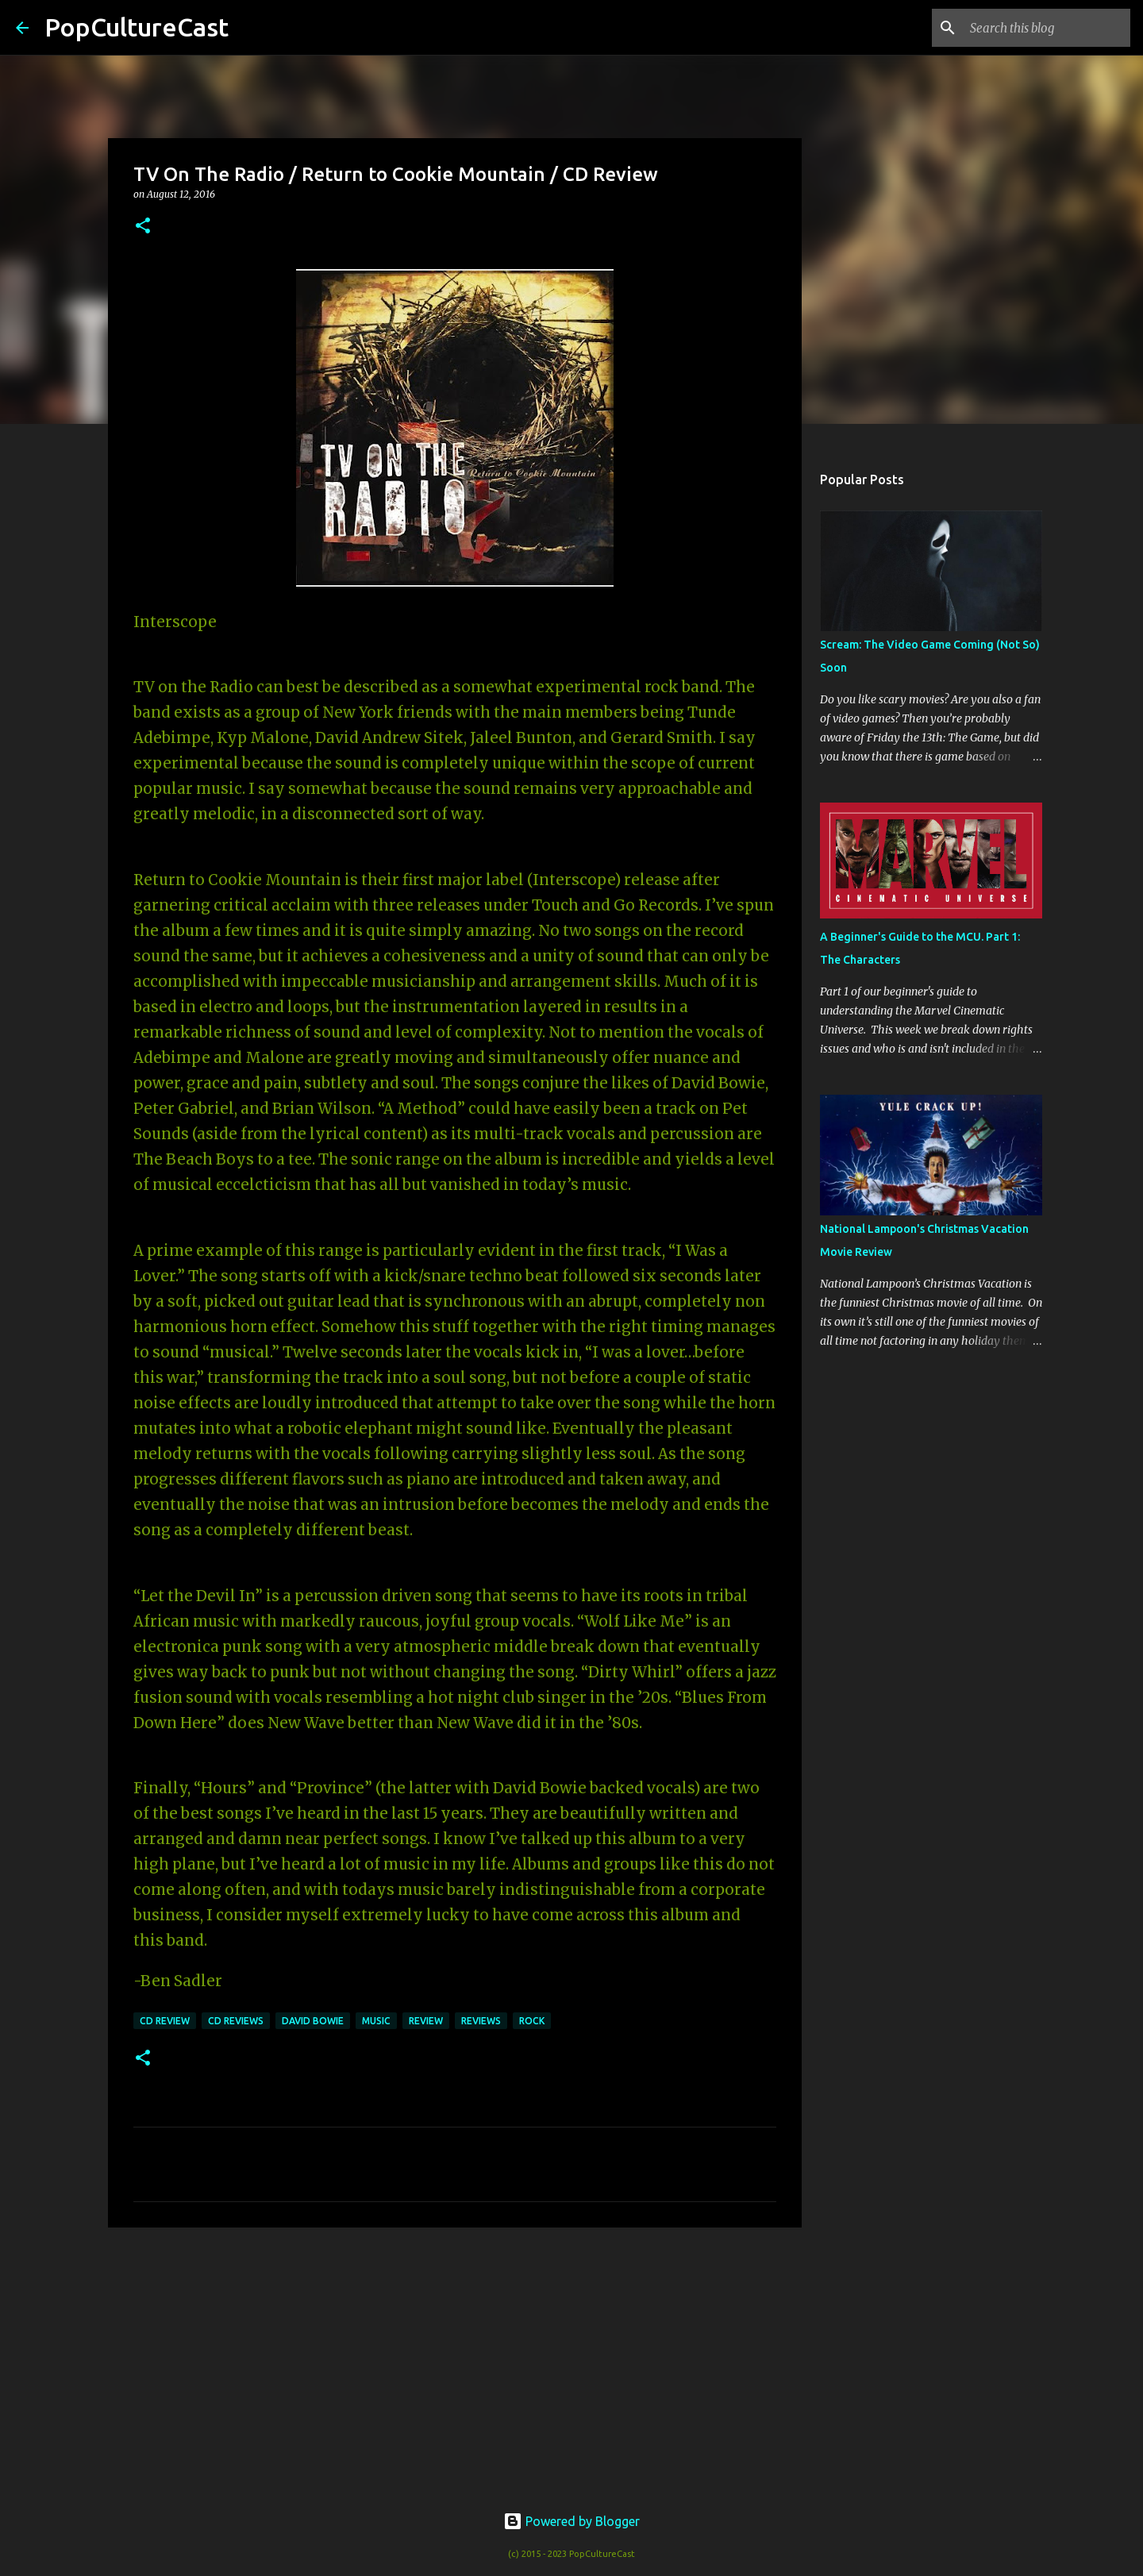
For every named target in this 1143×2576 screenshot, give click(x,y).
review (426, 2021)
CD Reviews (236, 2021)
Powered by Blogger (571, 2521)
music (376, 2021)
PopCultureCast (136, 27)
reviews (481, 2021)
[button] (142, 226)
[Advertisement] (455, 2362)
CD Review (165, 2021)
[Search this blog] (1047, 28)
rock (532, 2021)
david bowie (313, 2021)
